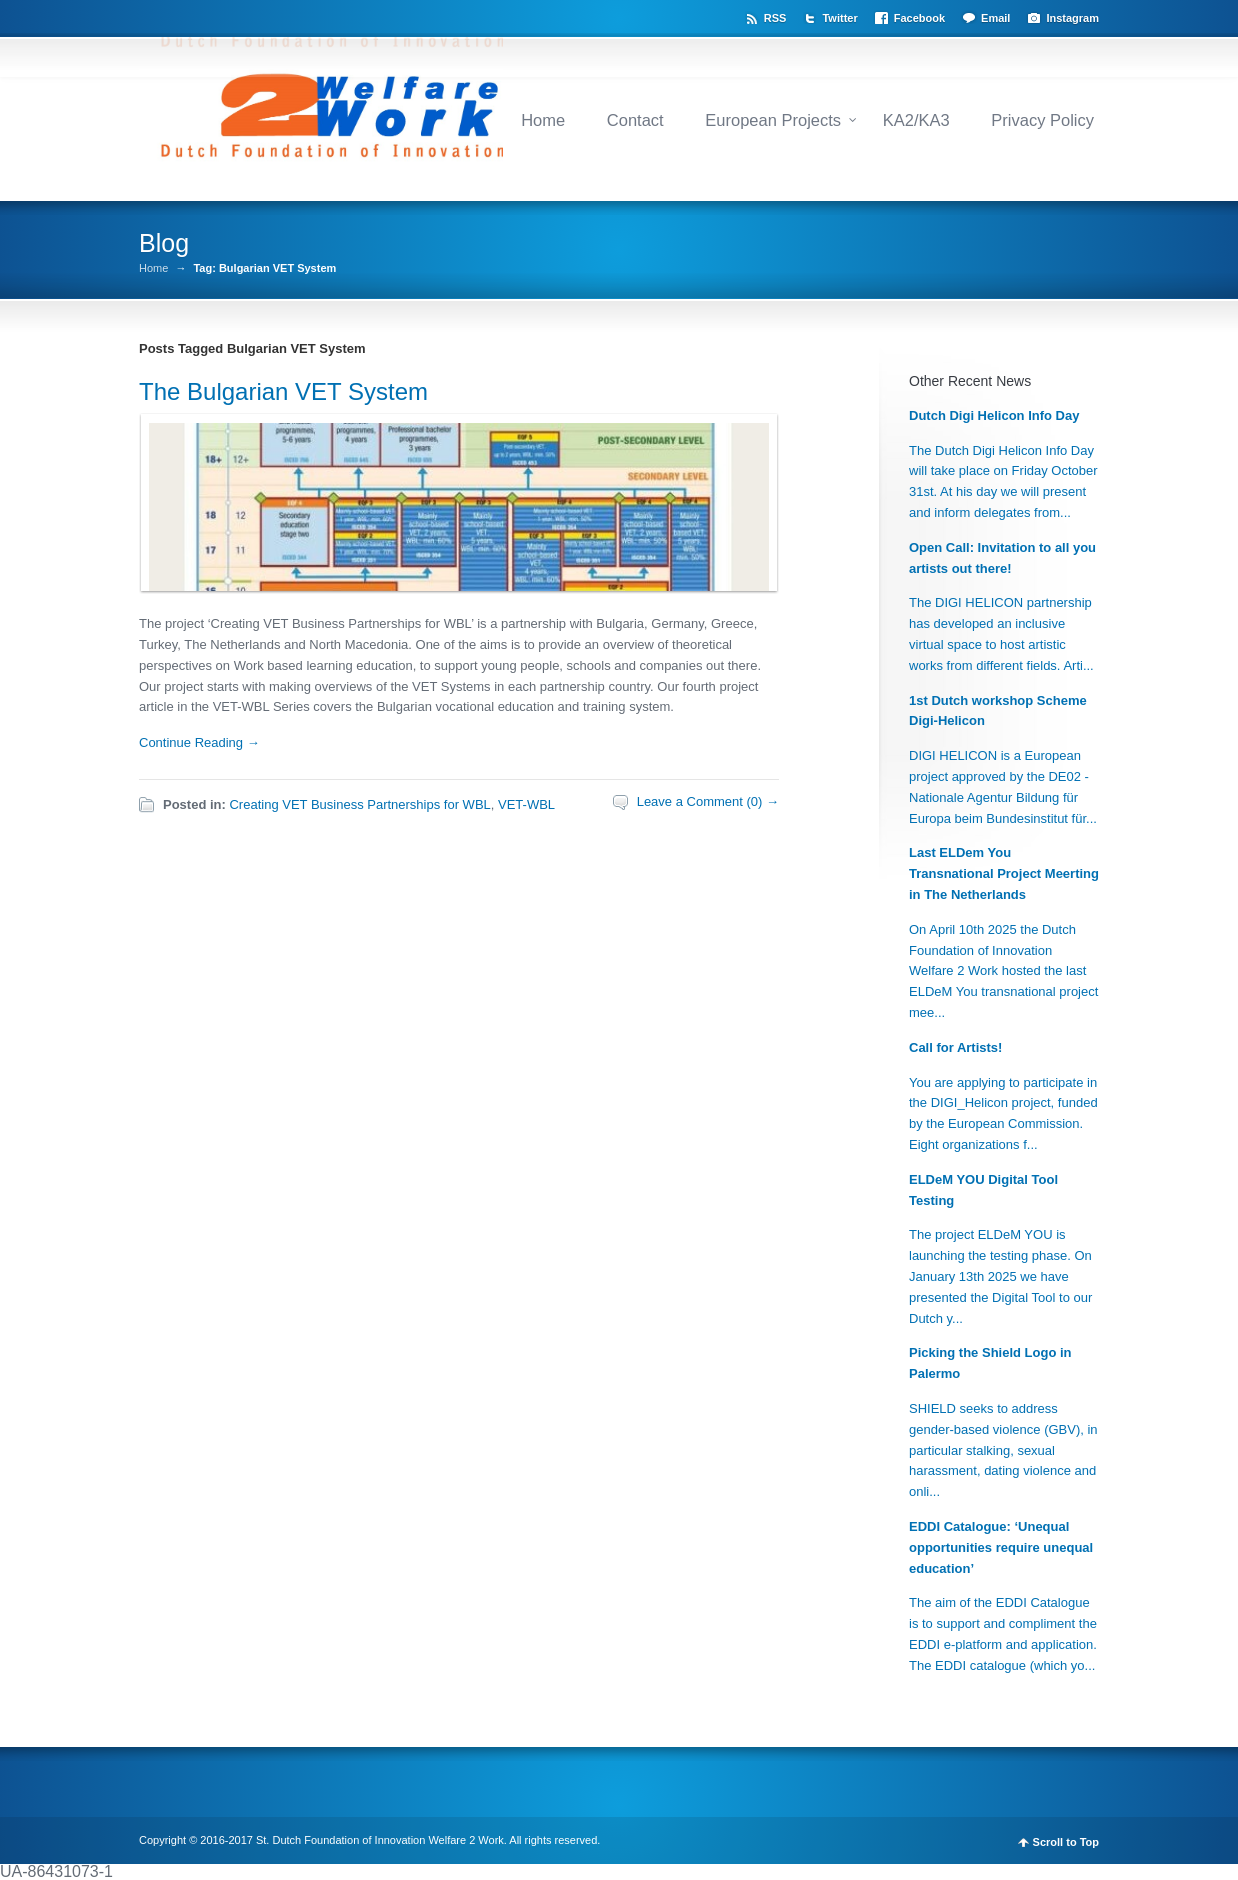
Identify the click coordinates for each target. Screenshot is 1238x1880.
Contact (635, 120)
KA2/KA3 (916, 120)
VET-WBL (526, 804)
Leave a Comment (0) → (708, 801)
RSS (775, 18)
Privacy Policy (1042, 120)
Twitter (839, 18)
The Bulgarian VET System (283, 391)
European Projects (773, 120)
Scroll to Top (1066, 1842)
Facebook (919, 18)
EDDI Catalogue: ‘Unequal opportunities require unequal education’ (1001, 1547)
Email (995, 18)
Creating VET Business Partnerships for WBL (359, 804)
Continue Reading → (199, 742)
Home (543, 120)
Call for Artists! (955, 1047)
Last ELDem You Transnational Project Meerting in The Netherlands (1004, 873)
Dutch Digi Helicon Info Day (994, 415)
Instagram (1072, 18)
